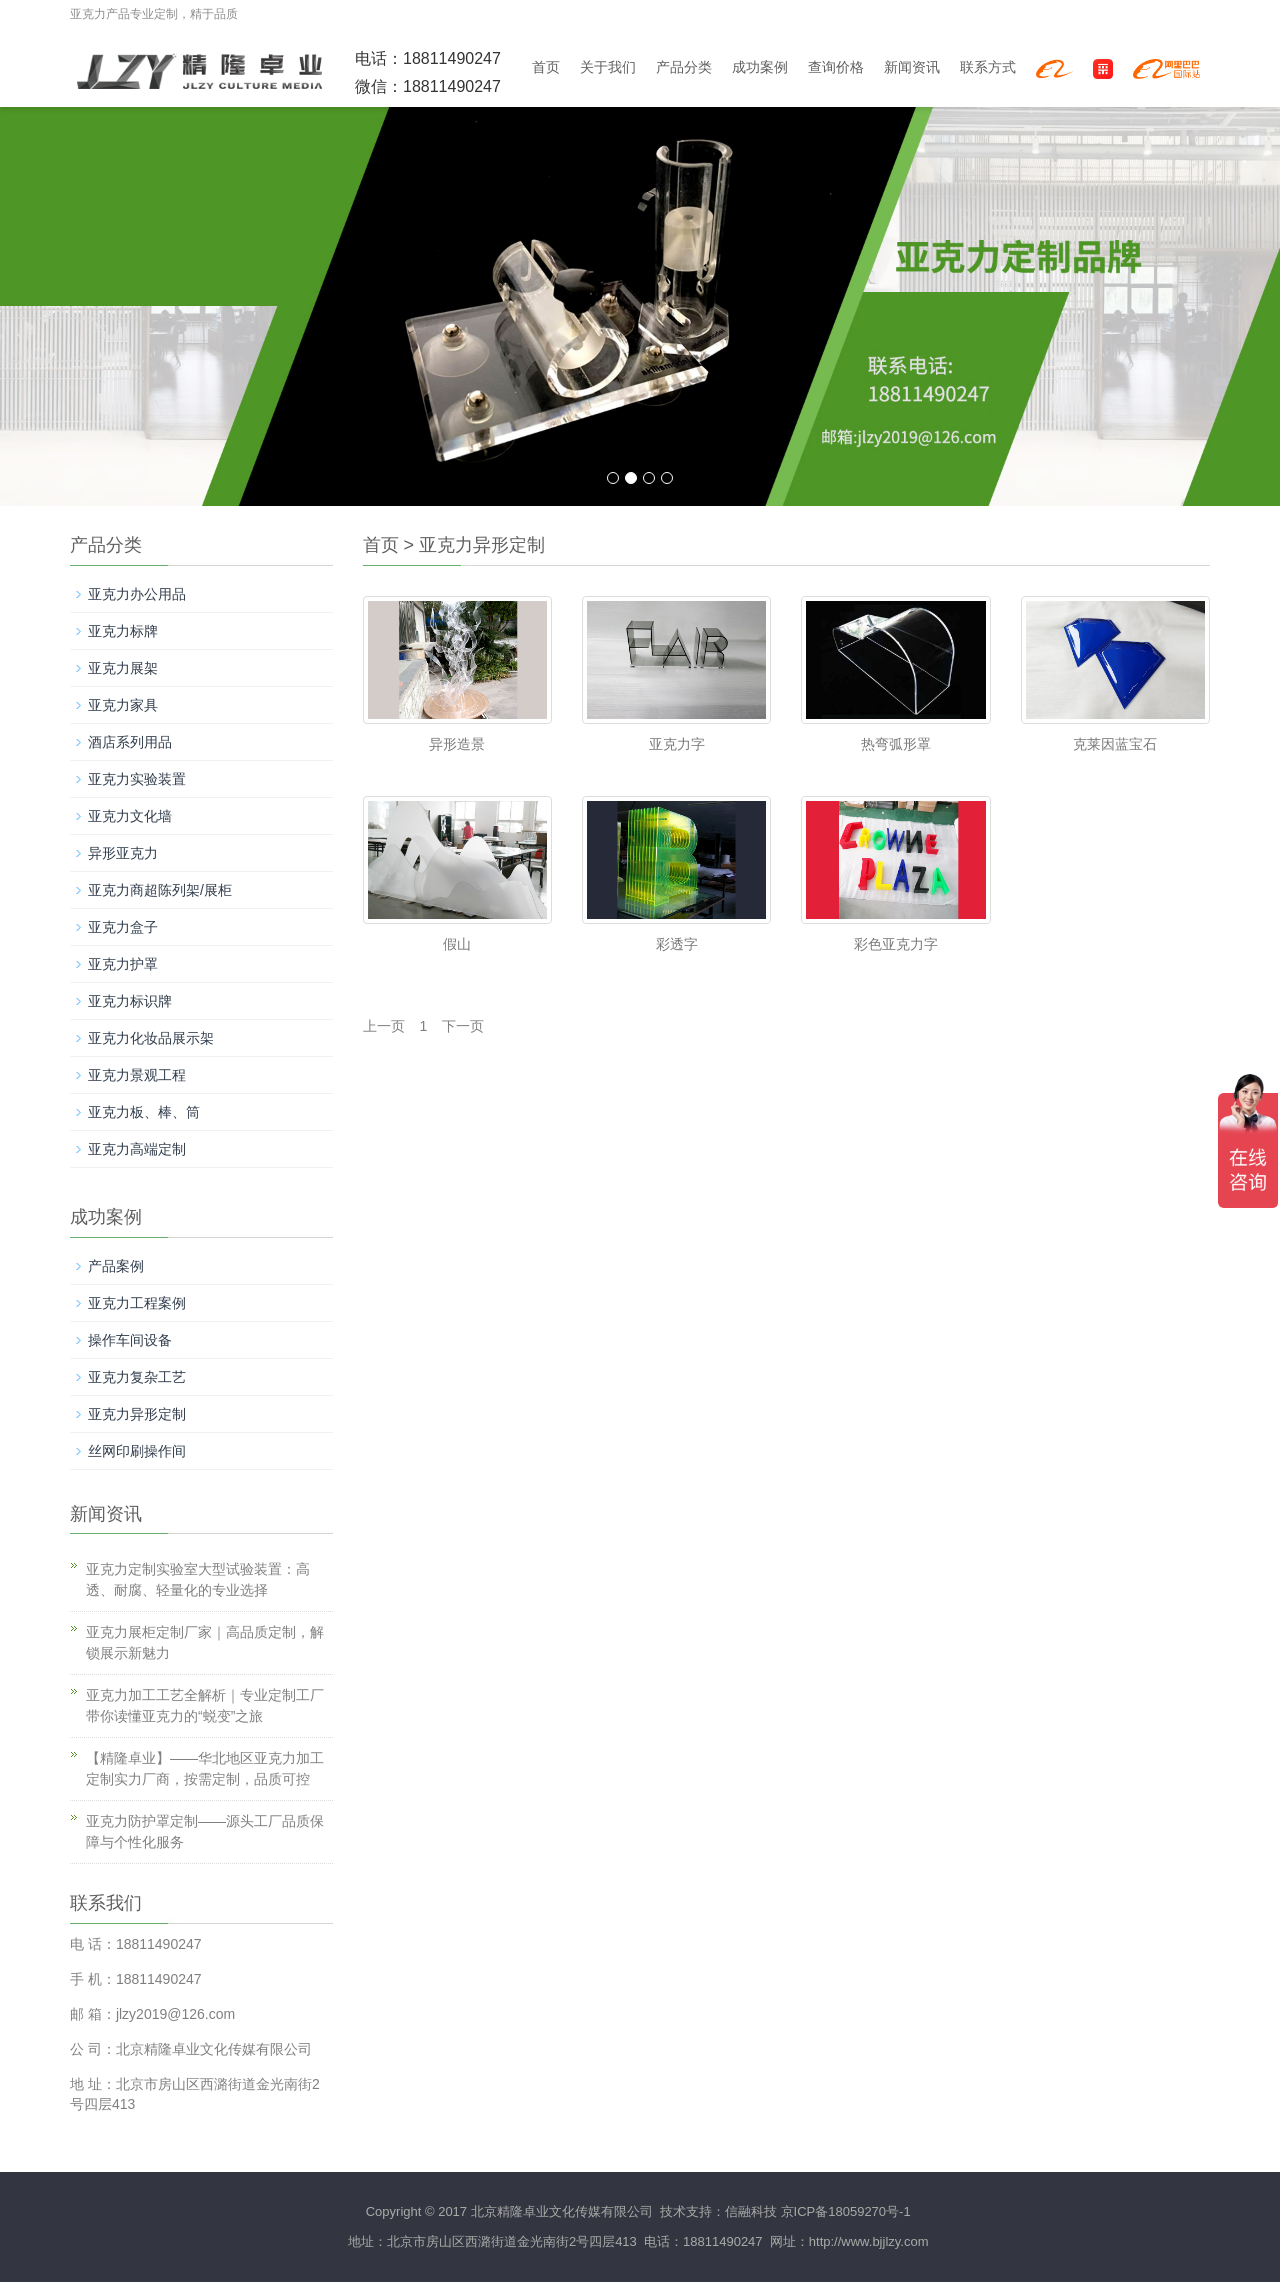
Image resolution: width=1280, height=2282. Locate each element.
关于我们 (608, 67)
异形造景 (457, 744)
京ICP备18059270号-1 (846, 2211)
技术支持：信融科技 (716, 2211)
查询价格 (836, 67)
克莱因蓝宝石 (1115, 744)
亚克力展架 (123, 668)
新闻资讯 (912, 67)
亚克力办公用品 (137, 594)
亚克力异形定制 (482, 545)
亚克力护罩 (123, 964)
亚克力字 (677, 744)
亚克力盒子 (123, 927)
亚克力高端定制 (137, 1149)
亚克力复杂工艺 (137, 1377)
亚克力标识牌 (130, 1001)
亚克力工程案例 (137, 1303)
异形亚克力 (123, 853)
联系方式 (988, 67)
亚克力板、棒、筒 (144, 1112)
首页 (546, 67)
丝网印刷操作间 (137, 1451)
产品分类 (684, 67)
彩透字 (677, 944)
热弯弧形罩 (896, 744)
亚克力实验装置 (137, 779)
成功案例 (760, 67)
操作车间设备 (130, 1340)
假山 (457, 944)
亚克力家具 (123, 705)
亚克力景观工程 (137, 1075)
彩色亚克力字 (896, 944)
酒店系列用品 (130, 742)
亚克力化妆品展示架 (151, 1038)
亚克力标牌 (123, 631)
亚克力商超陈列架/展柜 (160, 890)
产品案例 (116, 1266)
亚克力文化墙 (130, 816)
